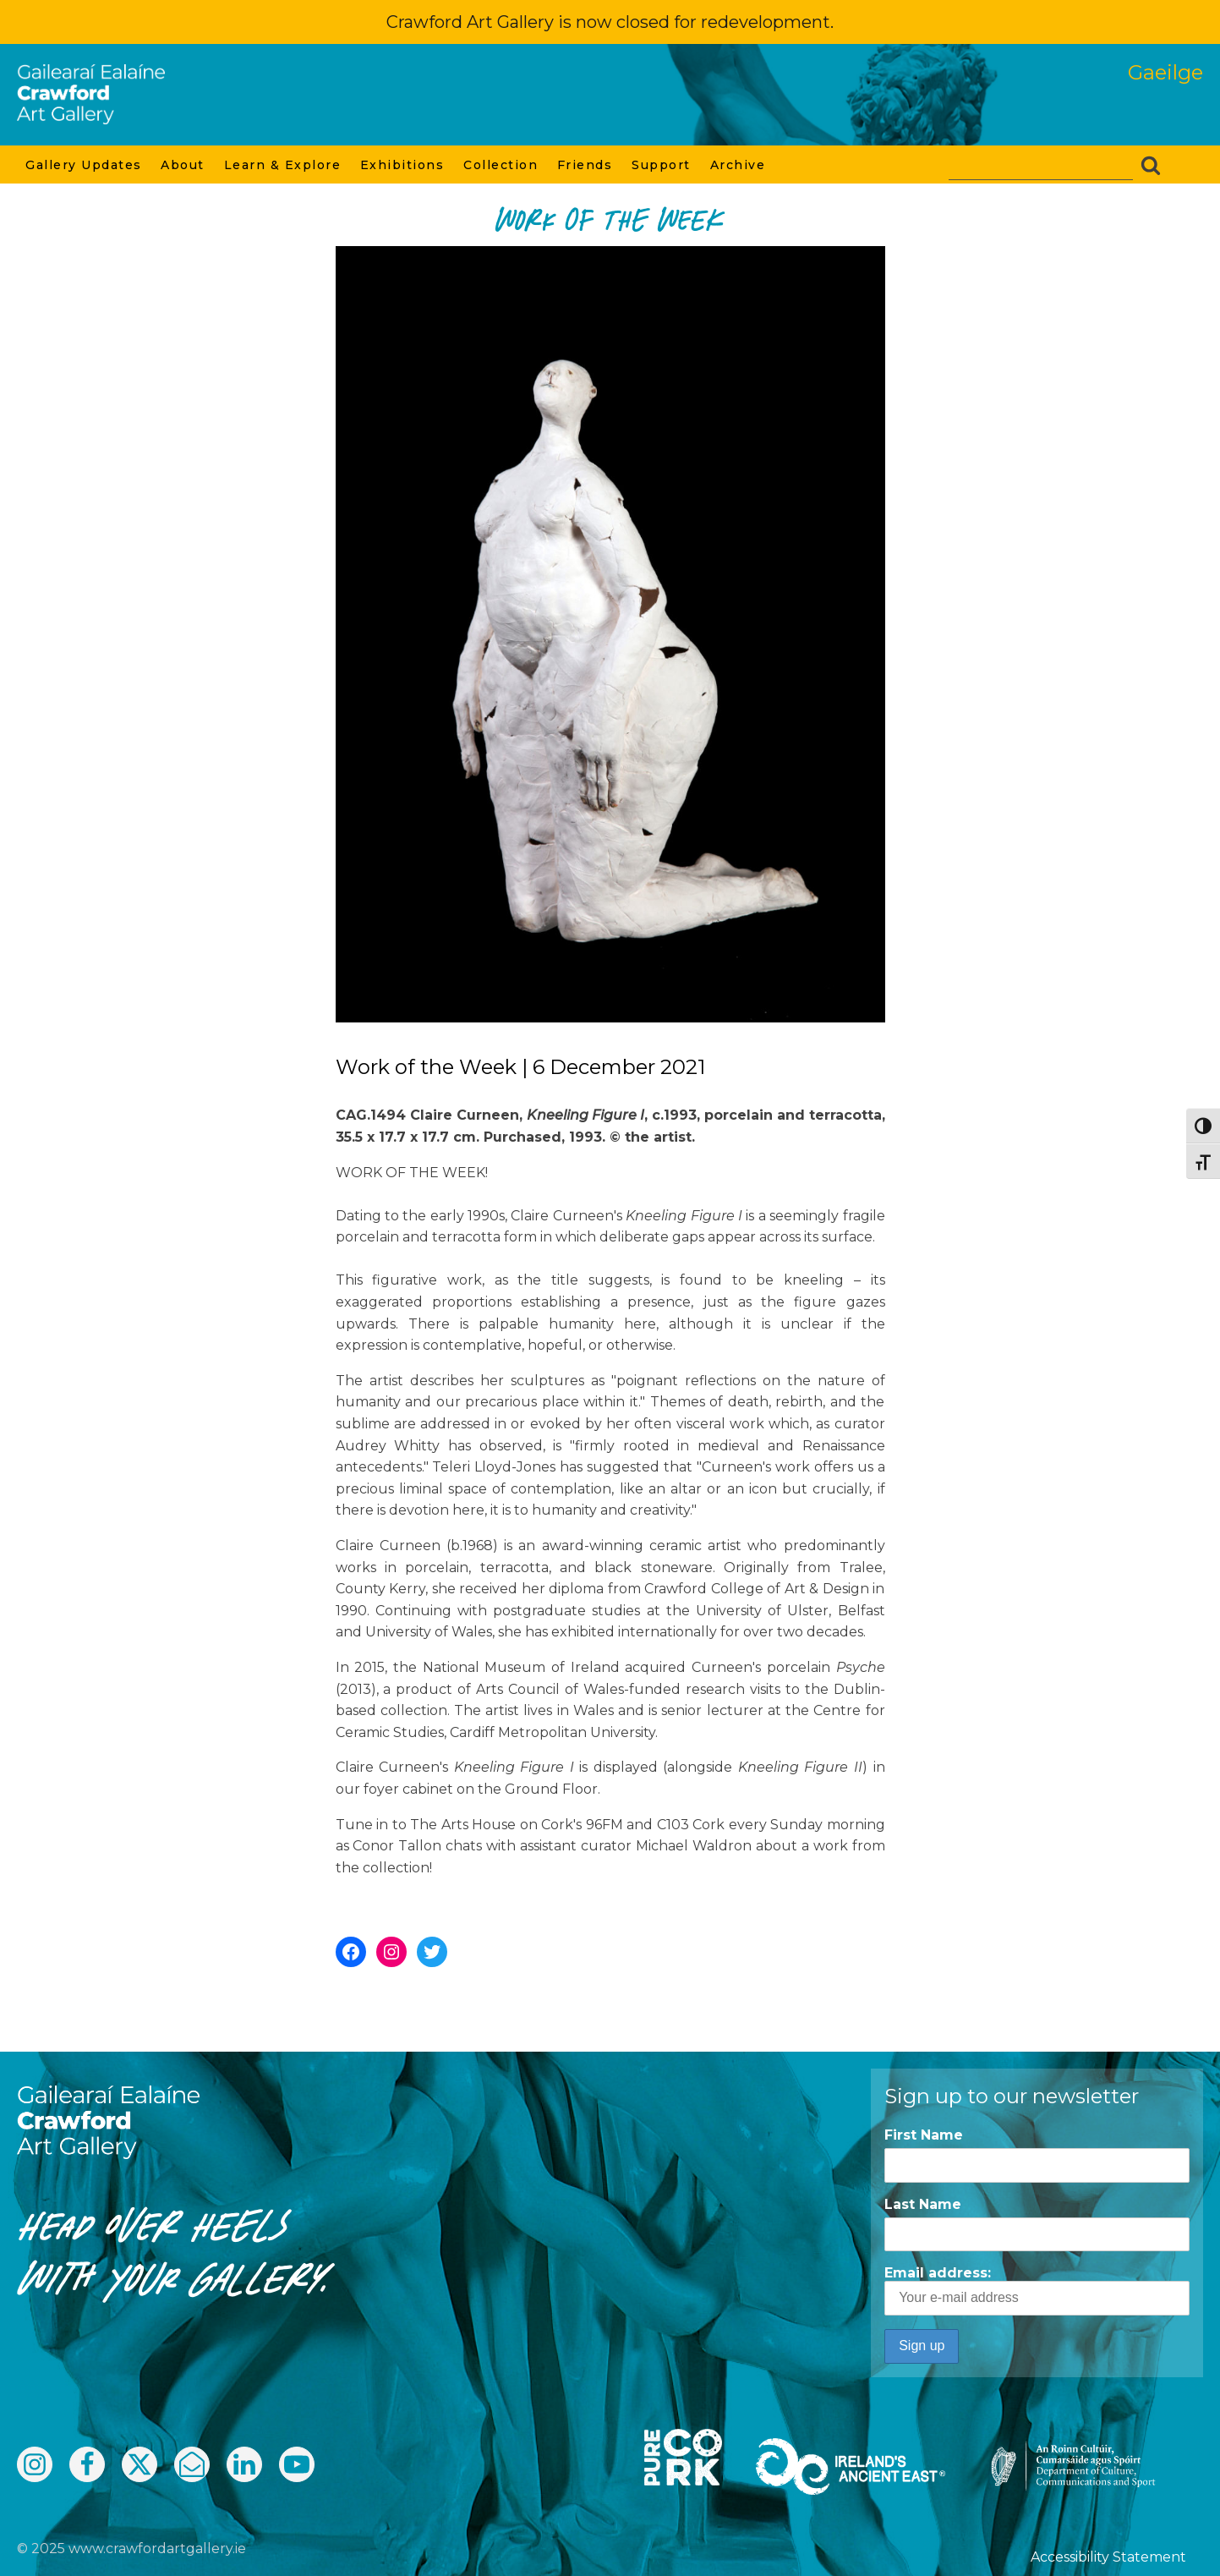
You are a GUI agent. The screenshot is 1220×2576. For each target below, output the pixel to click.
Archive (739, 165)
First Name (923, 2135)
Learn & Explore (283, 165)
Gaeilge (1165, 72)
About (183, 165)
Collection (501, 165)
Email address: (1037, 2290)
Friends (586, 165)
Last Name (922, 2204)
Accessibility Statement (1108, 2557)
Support (662, 165)
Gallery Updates (84, 165)
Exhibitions (403, 165)
